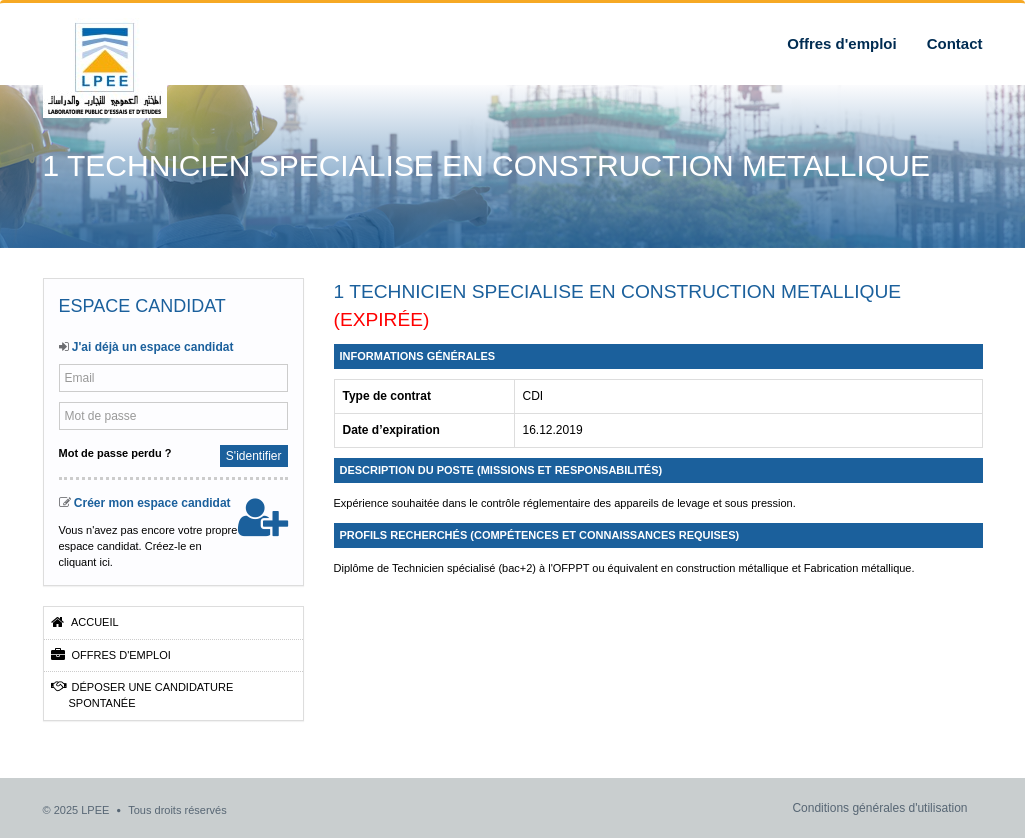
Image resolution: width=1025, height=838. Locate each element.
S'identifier (254, 456)
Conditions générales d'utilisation (879, 808)
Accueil (85, 622)
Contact (955, 43)
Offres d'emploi (841, 43)
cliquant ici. (86, 562)
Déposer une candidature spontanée (142, 694)
